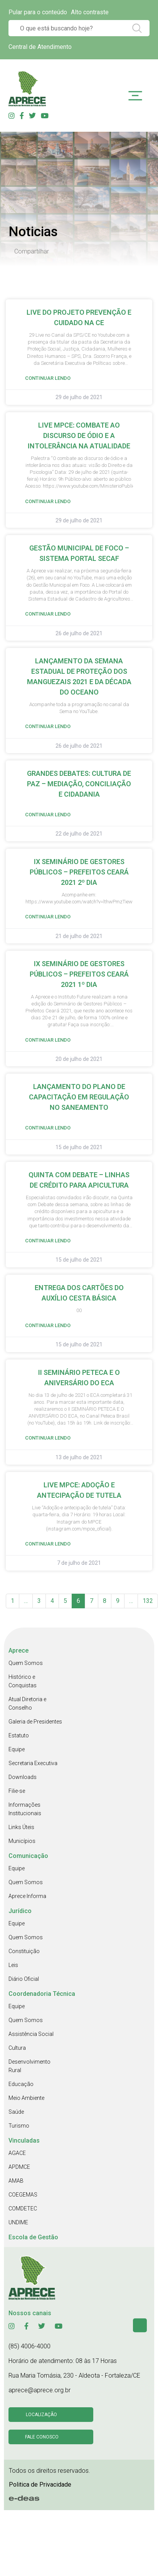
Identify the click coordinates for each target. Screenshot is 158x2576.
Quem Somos (25, 1663)
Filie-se (16, 1791)
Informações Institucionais (24, 1809)
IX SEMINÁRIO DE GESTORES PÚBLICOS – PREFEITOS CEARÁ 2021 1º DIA (79, 974)
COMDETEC (22, 2208)
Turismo (18, 2126)
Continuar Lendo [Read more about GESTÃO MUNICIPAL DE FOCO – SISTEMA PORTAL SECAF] (48, 614)
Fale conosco (42, 2437)
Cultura (17, 2048)
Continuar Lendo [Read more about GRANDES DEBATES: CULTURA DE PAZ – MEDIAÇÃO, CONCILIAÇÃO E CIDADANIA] (48, 814)
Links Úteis (21, 1827)
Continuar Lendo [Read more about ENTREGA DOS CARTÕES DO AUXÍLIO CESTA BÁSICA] (48, 1325)
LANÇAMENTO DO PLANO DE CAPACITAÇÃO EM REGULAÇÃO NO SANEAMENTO (79, 1096)
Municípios (21, 1841)
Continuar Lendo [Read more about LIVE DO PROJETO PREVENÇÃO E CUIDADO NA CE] (48, 378)
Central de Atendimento (40, 46)
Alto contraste (90, 12)
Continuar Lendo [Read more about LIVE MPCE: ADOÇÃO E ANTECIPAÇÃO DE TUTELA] (48, 1544)
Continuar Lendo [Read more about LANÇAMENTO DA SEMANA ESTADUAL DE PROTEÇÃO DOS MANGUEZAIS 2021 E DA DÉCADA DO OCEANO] (48, 726)
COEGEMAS (22, 2195)
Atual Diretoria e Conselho (27, 1703)
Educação (21, 2084)
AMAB (16, 2181)
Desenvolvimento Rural (29, 2066)
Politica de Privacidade (40, 2484)
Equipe (16, 1749)
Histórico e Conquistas (22, 1681)
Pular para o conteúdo (37, 12)
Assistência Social (31, 2034)
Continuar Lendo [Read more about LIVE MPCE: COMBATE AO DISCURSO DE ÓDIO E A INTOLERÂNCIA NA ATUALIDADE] (48, 501)
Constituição (24, 1951)
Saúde (16, 2112)
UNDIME (18, 2222)
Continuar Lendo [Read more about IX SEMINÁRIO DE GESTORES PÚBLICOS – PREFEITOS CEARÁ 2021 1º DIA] (48, 1040)
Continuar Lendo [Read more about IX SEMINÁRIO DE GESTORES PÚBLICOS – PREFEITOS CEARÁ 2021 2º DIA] (48, 917)
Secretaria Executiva (32, 1763)
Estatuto (18, 1735)
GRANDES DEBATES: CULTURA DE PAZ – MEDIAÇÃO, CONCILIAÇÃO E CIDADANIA (79, 783)
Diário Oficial (23, 1979)
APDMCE (19, 2167)
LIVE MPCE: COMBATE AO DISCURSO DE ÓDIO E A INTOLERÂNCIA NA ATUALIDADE (79, 435)
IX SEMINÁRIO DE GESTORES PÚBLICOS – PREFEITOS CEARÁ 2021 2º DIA (79, 872)
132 (148, 1600)
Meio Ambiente (26, 2098)
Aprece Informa (27, 1896)
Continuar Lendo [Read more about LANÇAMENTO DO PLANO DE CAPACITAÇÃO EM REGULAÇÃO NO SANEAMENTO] (48, 1128)
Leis (13, 1965)
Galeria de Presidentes (35, 1721)
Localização (41, 2414)
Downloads (22, 1777)
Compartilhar (31, 251)
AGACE (17, 2153)
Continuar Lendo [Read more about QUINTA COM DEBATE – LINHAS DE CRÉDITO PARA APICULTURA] (48, 1241)
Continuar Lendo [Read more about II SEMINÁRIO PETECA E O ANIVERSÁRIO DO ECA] (48, 1438)
